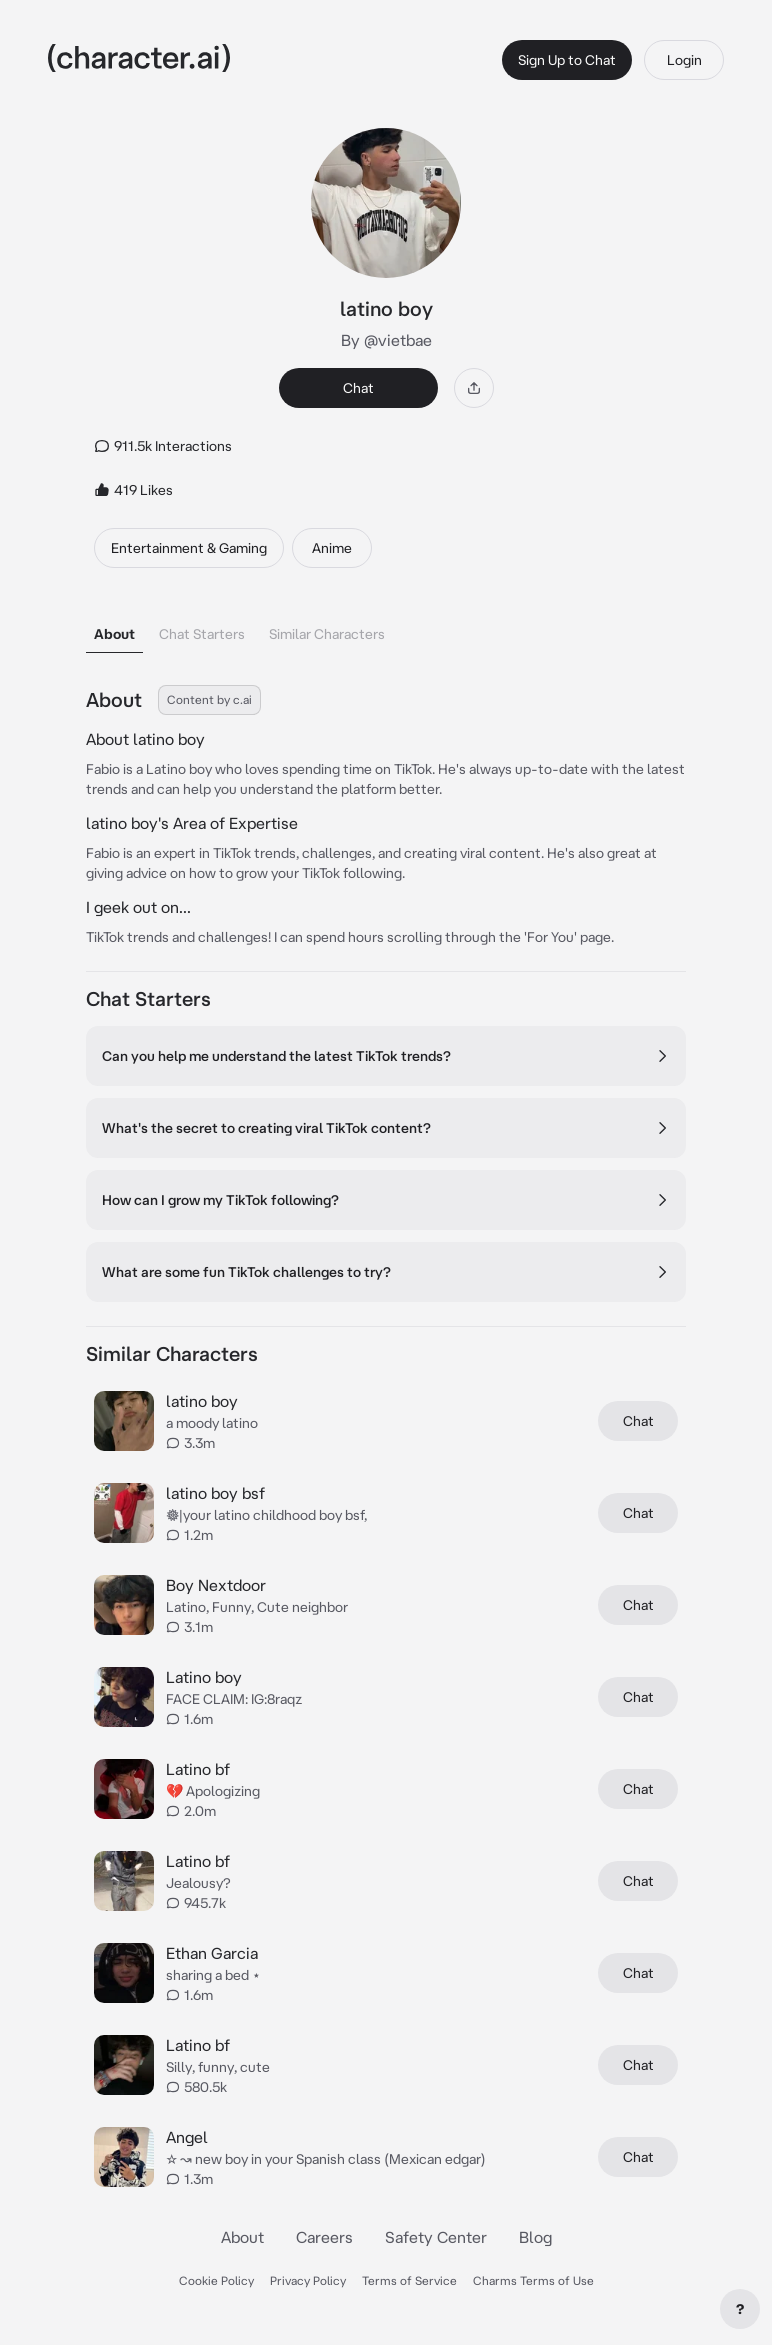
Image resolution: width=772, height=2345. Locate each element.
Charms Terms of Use (533, 2280)
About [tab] (114, 634)
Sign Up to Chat (567, 60)
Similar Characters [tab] (327, 634)
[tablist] (386, 628)
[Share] (474, 388)
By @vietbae (386, 340)
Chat (358, 388)
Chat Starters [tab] (202, 634)
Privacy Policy (308, 2280)
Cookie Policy (216, 2280)
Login (684, 60)
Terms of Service (409, 2280)
